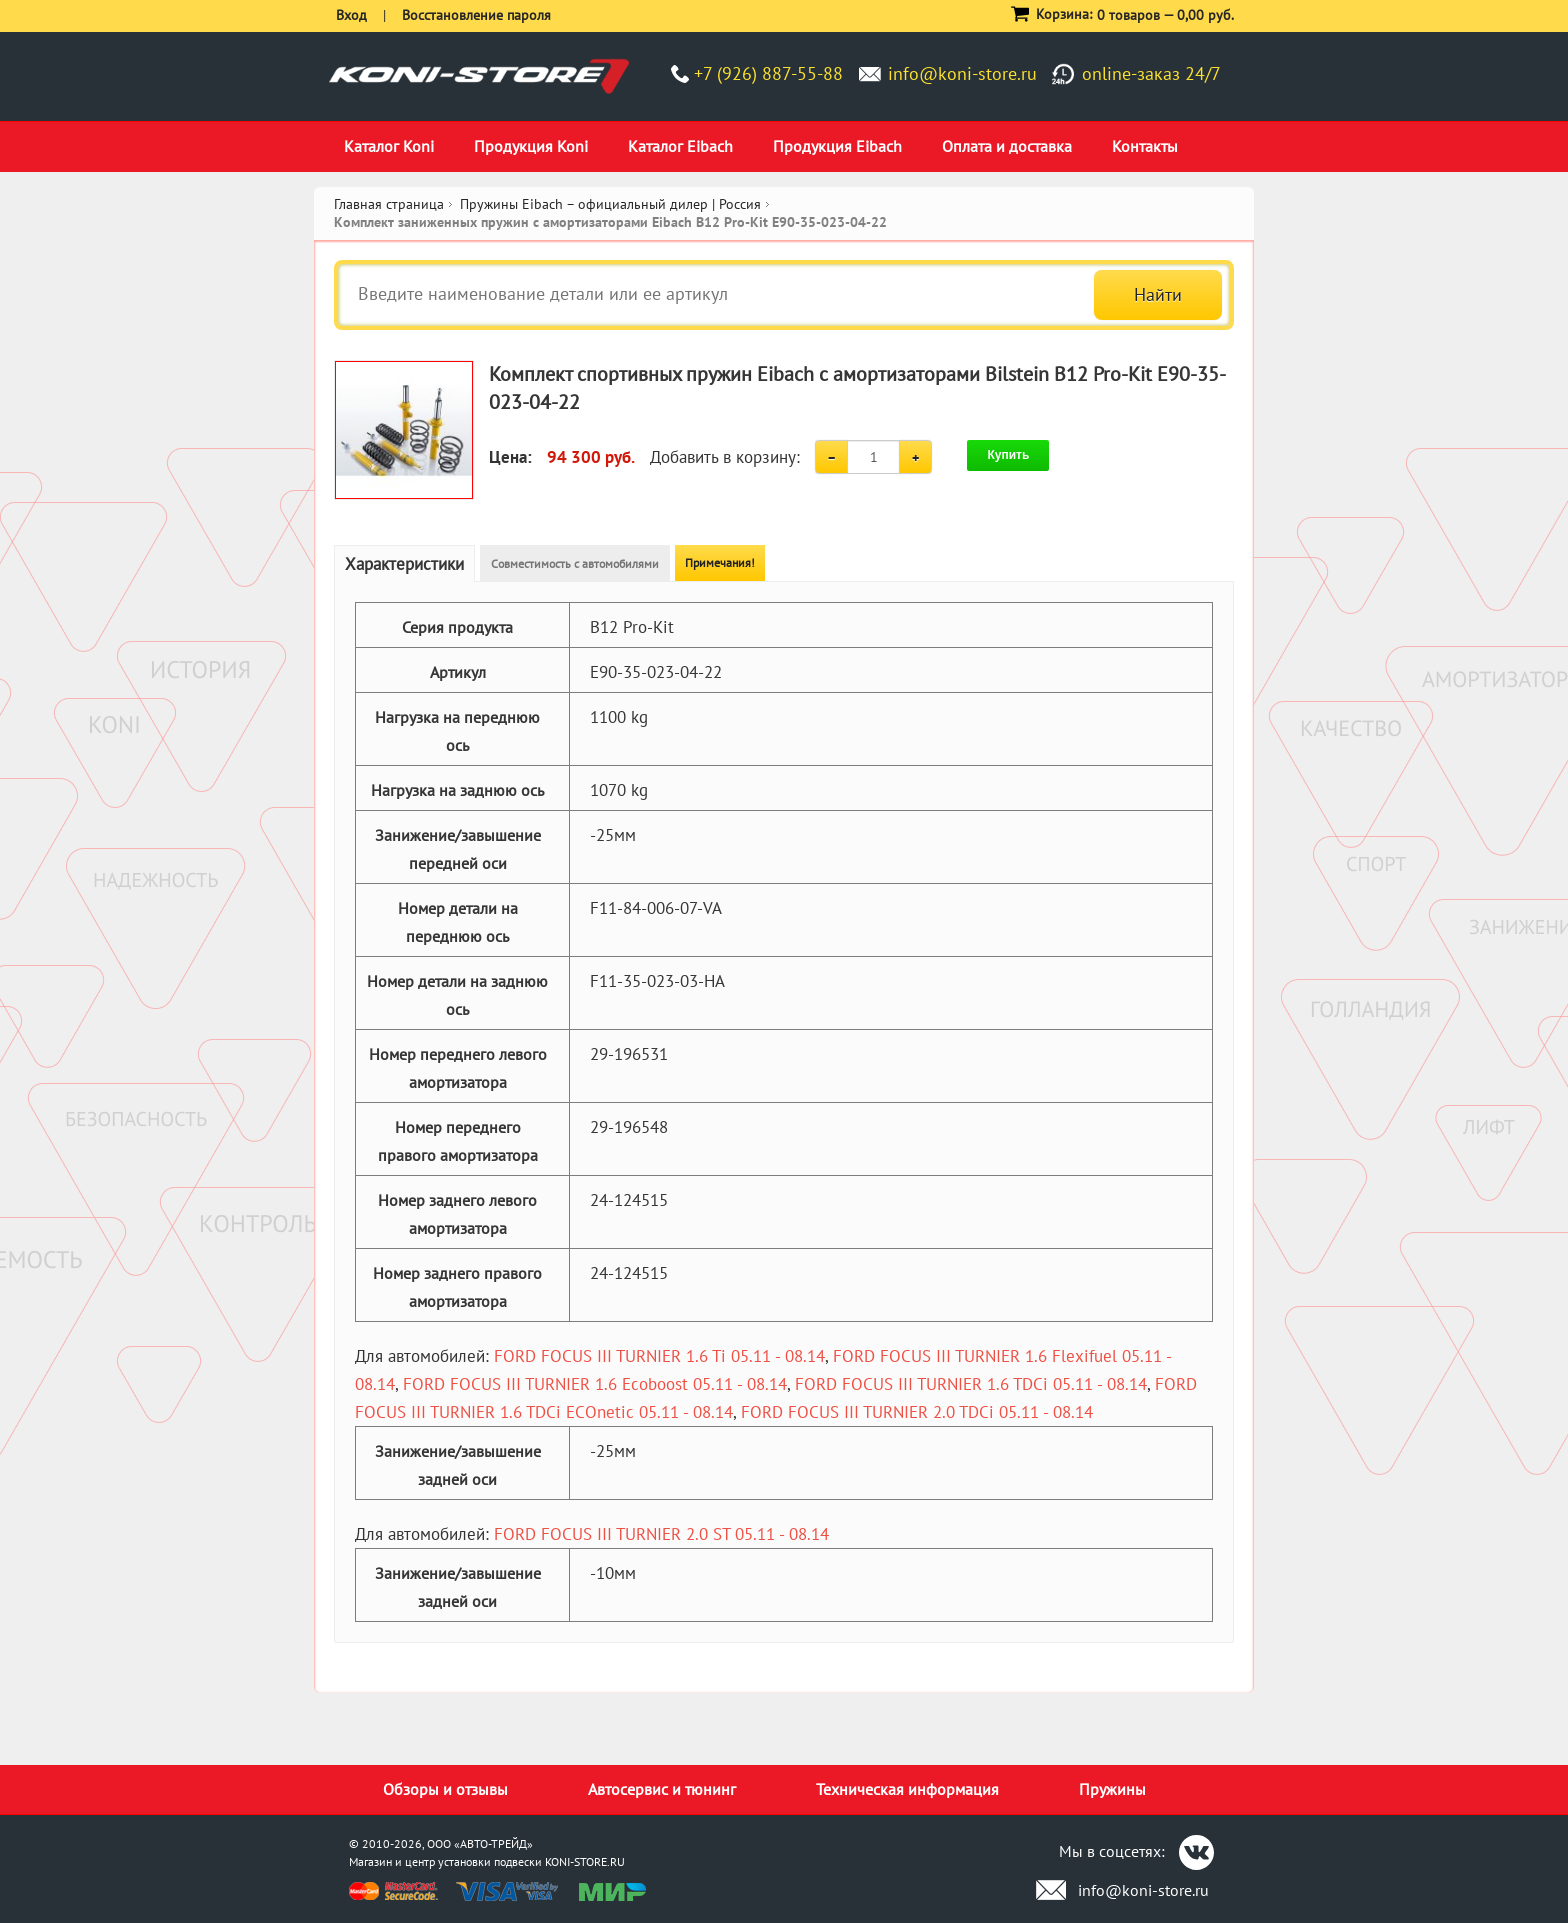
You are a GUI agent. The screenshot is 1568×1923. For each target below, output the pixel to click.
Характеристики (404, 564)
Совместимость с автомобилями (575, 563)
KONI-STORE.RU (585, 1861)
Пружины (1112, 1789)
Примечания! (720, 562)
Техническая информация (907, 1789)
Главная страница (389, 204)
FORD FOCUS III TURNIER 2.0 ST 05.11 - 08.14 (661, 1534)
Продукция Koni (531, 146)
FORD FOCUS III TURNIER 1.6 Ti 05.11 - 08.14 (659, 1356)
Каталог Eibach (680, 146)
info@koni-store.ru (962, 73)
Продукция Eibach (837, 146)
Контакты (1145, 146)
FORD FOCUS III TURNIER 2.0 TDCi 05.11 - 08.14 (917, 1412)
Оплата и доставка (1007, 146)
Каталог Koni (389, 146)
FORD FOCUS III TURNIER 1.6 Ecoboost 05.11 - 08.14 (595, 1384)
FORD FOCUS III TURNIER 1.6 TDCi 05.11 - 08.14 (971, 1384)
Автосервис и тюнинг (662, 1789)
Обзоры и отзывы (445, 1789)
